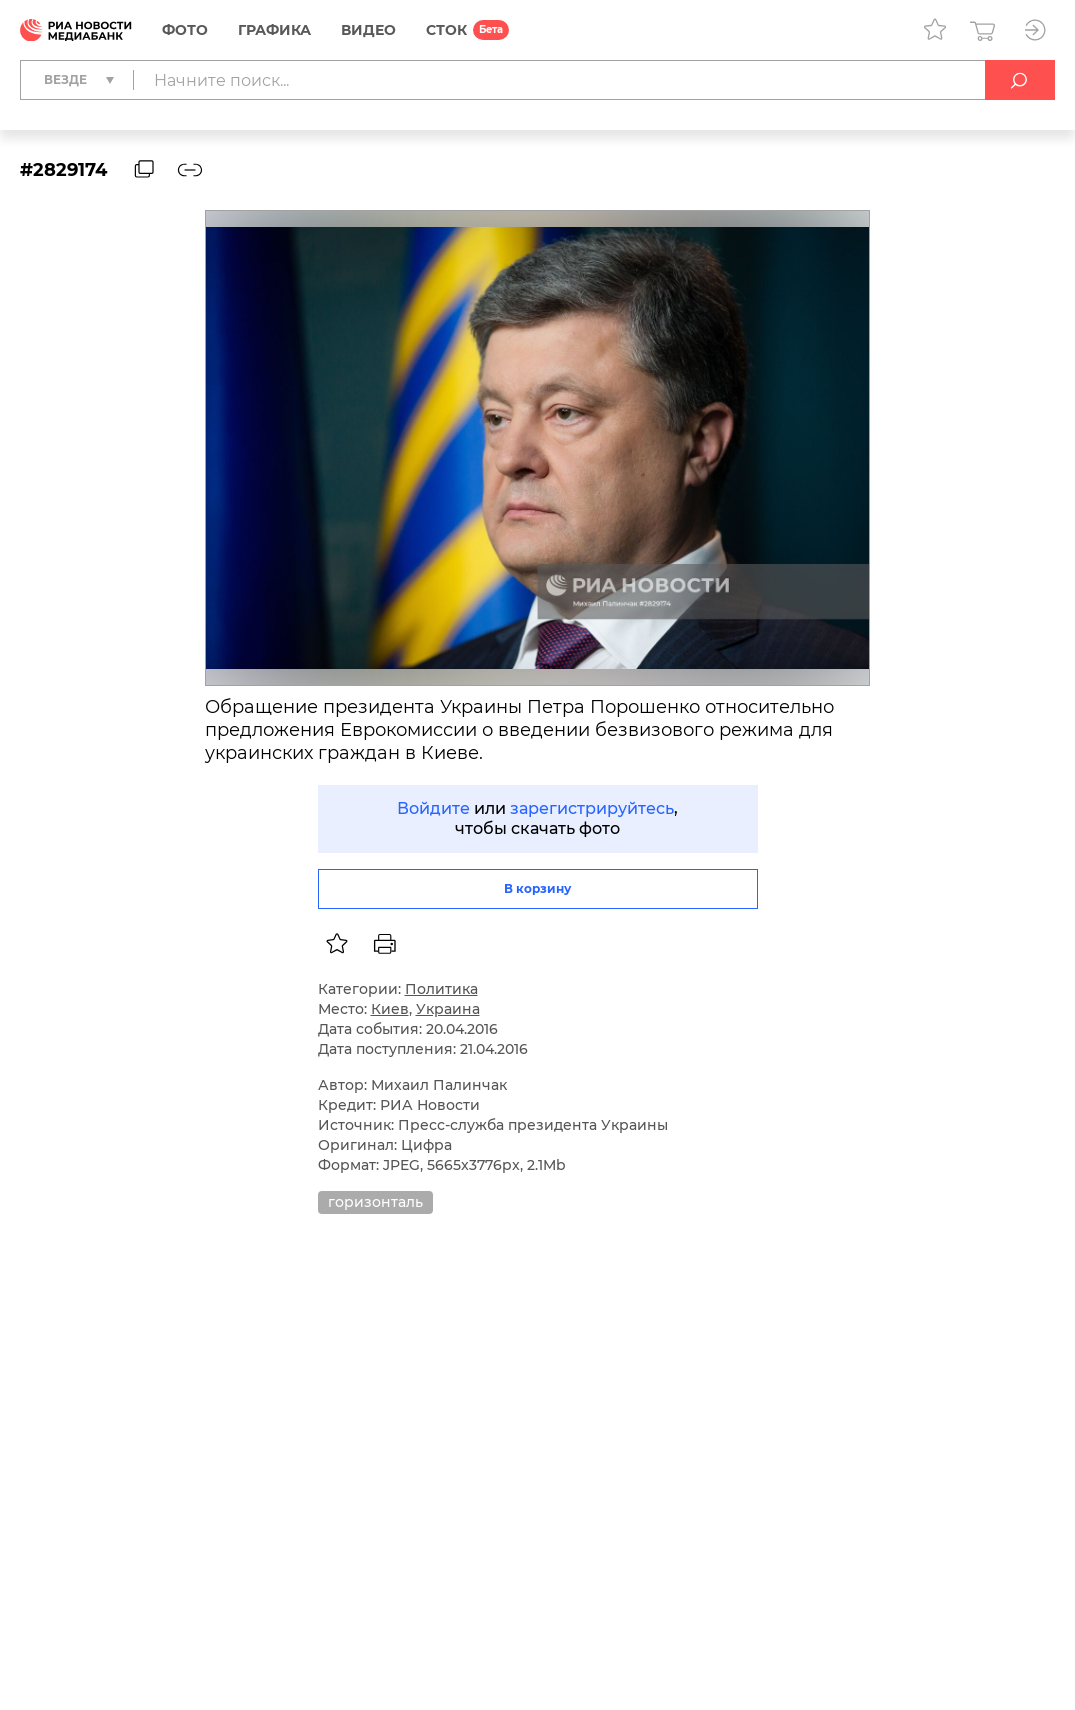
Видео (368, 30)
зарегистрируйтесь (592, 808)
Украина (448, 1009)
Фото (185, 30)
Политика (441, 989)
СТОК (446, 30)
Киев (390, 1009)
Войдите (433, 808)
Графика (274, 30)
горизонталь (375, 1202)
